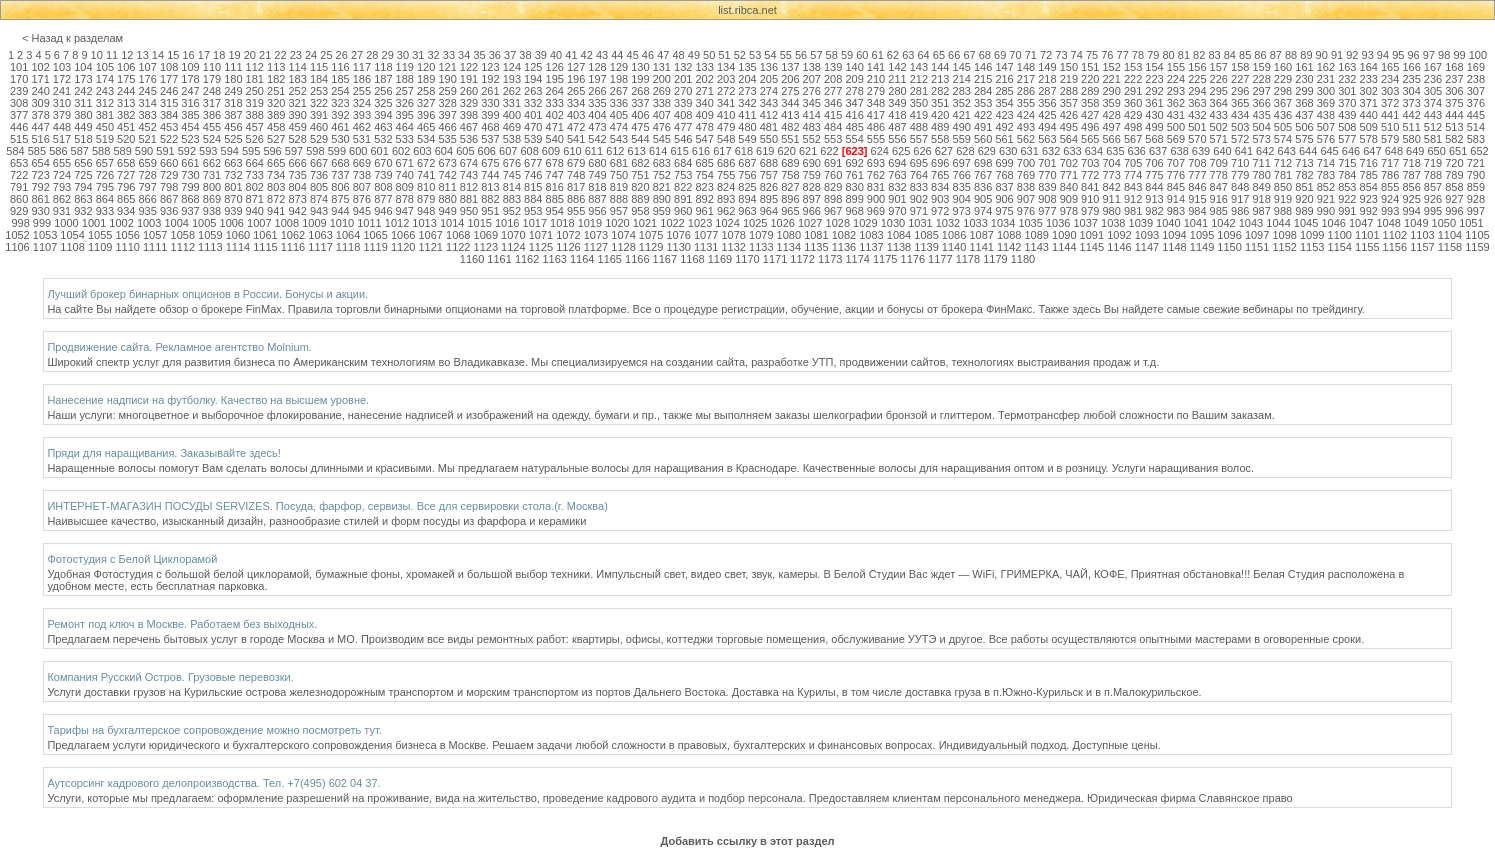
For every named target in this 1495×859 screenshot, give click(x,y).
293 (1176, 91)
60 (862, 55)
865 (126, 199)
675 (490, 163)
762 (876, 175)
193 (512, 79)
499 (1154, 127)
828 (812, 187)
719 (1433, 163)
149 (1047, 67)
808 (383, 187)
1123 (486, 247)
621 (808, 151)
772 (1090, 175)
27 (357, 55)
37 (510, 55)
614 (658, 151)
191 (469, 79)
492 (1004, 127)
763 (897, 175)
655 (62, 163)
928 (1476, 199)
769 (1026, 175)
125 (533, 67)
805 (319, 187)
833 (919, 187)
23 (296, 55)
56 (801, 55)
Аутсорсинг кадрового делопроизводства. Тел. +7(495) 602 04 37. (213, 783)
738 (362, 175)
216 (1004, 79)
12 (127, 55)
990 (1326, 211)
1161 (499, 259)
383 (148, 115)
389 (276, 115)
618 (744, 151)
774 (1133, 175)
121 (447, 67)
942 (297, 211)
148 (1026, 67)
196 (576, 79)
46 (648, 55)
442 (1411, 115)
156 (1197, 67)
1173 (830, 259)
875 (340, 199)
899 (854, 199)
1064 (348, 235)
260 (469, 91)
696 (940, 163)
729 (169, 175)
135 (747, 67)
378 (40, 115)
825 (747, 187)
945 (362, 211)
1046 (1333, 223)
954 (555, 211)
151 (1090, 67)
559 (962, 139)
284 (983, 91)
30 (403, 55)
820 (640, 187)
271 (704, 91)
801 (233, 187)
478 (704, 127)
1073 (596, 235)
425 (1047, 115)
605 (465, 151)
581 (1433, 139)
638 (1179, 151)
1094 (1174, 235)
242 (83, 91)
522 (169, 139)
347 (854, 103)
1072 (568, 235)
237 (1454, 79)
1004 (176, 223)
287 (1047, 91)
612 (615, 151)
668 (340, 163)
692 (854, 163)
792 (40, 187)
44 (617, 55)
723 (40, 175)
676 (512, 163)
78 (1138, 55)
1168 (692, 259)
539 (533, 139)
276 (812, 91)
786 (1390, 175)
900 (876, 199)
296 (1240, 91)
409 (704, 115)
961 (704, 211)
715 (1347, 163)
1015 (479, 223)
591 (165, 151)
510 (1390, 127)
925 (1411, 199)
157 (1219, 67)
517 (62, 139)
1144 (1064, 247)
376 (1476, 103)
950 (469, 211)
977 (1047, 211)
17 (204, 55)
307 (1476, 91)
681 (619, 163)
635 (1115, 151)
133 (704, 67)
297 (1261, 91)
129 (619, 67)
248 (212, 91)
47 (663, 55)
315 (169, 103)
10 (97, 55)
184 (319, 79)
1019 (590, 223)
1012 (397, 223)
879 (426, 199)
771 (1069, 175)
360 (1133, 103)
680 (597, 163)
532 (383, 139)
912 (1133, 199)
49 (694, 55)
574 (1283, 139)
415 (833, 115)
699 (1004, 163)
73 (1061, 55)
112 (255, 67)
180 (233, 79)
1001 (94, 223)
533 (405, 139)
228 (1261, 79)
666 (297, 163)
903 (940, 199)
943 (319, 211)
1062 (293, 235)
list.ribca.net (747, 10)
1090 (1064, 235)
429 (1133, 115)
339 (683, 103)
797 (148, 187)
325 (383, 103)
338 (662, 103)
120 (426, 67)
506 (1304, 127)
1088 (1009, 235)
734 (276, 175)
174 (105, 79)
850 (1283, 187)
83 (1214, 55)
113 (276, 67)
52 (740, 55)
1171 (775, 259)
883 (512, 199)
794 (83, 187)
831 (876, 187)
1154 (1340, 247)
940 (255, 211)
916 (1219, 199)
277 (833, 91)
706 (1154, 163)
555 (876, 139)
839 (1047, 187)
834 (940, 187)
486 (876, 127)
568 (1154, 139)
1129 (651, 247)
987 (1261, 211)
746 (533, 175)
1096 (1229, 235)
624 (880, 151)
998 (20, 223)
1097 (1257, 235)
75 (1092, 55)
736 (319, 175)
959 (662, 211)
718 (1411, 163)
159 (1261, 67)
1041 (1196, 223)
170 (19, 79)
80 (1168, 55)
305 (1433, 91)
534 (426, 139)
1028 (838, 223)
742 (447, 175)
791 (19, 187)
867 (169, 199)
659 (148, 163)
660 (169, 163)
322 (319, 103)
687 (747, 163)
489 (940, 127)
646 (1351, 151)
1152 (1284, 247)
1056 (127, 235)
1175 (885, 259)
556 (897, 139)
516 (40, 139)
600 (358, 151)
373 (1411, 103)
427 (1090, 115)
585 (37, 151)
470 (533, 127)
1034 (1003, 223)
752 (662, 175)
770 (1047, 175)
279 (876, 91)
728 (148, 175)
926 (1433, 199)
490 (962, 127)
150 (1069, 67)
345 (812, 103)
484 (833, 127)
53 (755, 55)
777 (1197, 175)
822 (683, 187)
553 (833, 139)
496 (1090, 127)
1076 (678, 235)
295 (1219, 91)
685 (704, 163)
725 (83, 175)
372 (1390, 103)
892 (704, 199)
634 (1094, 151)
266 (597, 91)
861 (40, 199)
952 (512, 211)
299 (1304, 91)
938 (212, 211)
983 (1176, 211)
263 (533, 91)
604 (444, 151)
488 (919, 127)
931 (62, 211)
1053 (45, 235)
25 (326, 55)
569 (1176, 139)
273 (747, 91)
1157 (1422, 247)
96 (1413, 55)
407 (662, 115)
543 (619, 139)
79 (1153, 55)
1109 (100, 247)
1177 (940, 259)
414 (812, 115)
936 (169, 211)
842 (1111, 187)
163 (1347, 67)
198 (619, 79)
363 (1197, 103)
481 (769, 127)
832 (897, 187)
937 (190, 211)
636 (1137, 151)
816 (555, 187)
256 (383, 91)
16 (188, 55)
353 (983, 103)
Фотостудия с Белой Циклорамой (132, 559)
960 (683, 211)
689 (790, 163)
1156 (1395, 247)
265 (576, 91)
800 (212, 187)
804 (297, 187)
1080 (789, 235)
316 (190, 103)
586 (58, 151)
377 (19, 115)
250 (255, 91)
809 (405, 187)
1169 (720, 259)
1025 (755, 223)
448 (62, 127)
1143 (1037, 247)
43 (602, 55)
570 (1197, 139)
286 (1026, 91)
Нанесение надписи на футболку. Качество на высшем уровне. (208, 400)
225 (1197, 79)
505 (1283, 127)
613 (637, 151)
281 (919, 91)
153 (1133, 67)
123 (490, 67)
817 (576, 187)
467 (469, 127)
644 (1308, 151)
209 (854, 79)
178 (190, 79)
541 (576, 139)
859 (1476, 187)
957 (619, 211)
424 (1026, 115)
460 (319, 127)
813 (490, 187)
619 (765, 151)
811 (447, 187)
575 (1304, 139)
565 (1090, 139)
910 (1090, 199)
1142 (1009, 247)
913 (1154, 199)
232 (1347, 79)
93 (1368, 55)
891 (683, 199)
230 (1304, 79)
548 (726, 139)
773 (1111, 175)
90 (1322, 55)
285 (1004, 91)
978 (1069, 211)
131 (662, 67)
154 (1154, 67)
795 (105, 187)
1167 (665, 259)
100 (1478, 55)
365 (1240, 103)
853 (1347, 187)
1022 (672, 223)
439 (1347, 115)
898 (833, 199)
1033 (975, 223)
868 (190, 199)
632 (1051, 151)
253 (319, 91)
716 (1369, 163)
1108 (72, 247)
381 (105, 115)
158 (1240, 67)
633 (1072, 151)
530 (340, 139)
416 (854, 115)
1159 (1477, 247)
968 (854, 211)
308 (19, 103)
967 (833, 211)
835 (962, 187)
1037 (1085, 223)
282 (940, 91)
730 (190, 175)
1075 (651, 235)
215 (983, 79)
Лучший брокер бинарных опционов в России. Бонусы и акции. (207, 294)
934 (126, 211)
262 (512, 91)
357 (1069, 103)
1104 (1450, 235)
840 (1069, 187)
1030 (893, 223)
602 (401, 151)
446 (19, 127)
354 (1004, 103)
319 (255, 103)
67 (969, 55)
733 (255, 175)
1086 (954, 235)
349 (897, 103)
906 (1004, 199)
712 (1283, 163)
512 (1433, 127)
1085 (926, 235)
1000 (66, 223)
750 (619, 175)
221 (1111, 79)
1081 (816, 235)
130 (640, 67)
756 (747, 175)
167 (1433, 67)
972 (940, 211)
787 (1411, 175)
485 (854, 127)
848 (1240, 187)
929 (19, 211)
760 (833, 175)
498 (1133, 127)
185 (340, 79)
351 (940, 103)
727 (126, 175)
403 (576, 115)
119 (405, 67)
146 (983, 67)
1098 (1284, 235)
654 (40, 163)
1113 (210, 247)
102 (40, 67)
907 (1026, 199)
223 (1154, 79)
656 (83, 163)
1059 (210, 235)
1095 (1202, 235)
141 (876, 67)
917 (1240, 199)
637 (1158, 151)
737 (340, 175)
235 (1411, 79)
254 (340, 91)
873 (297, 199)
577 (1347, 139)
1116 (293, 247)
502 (1219, 127)
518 (83, 139)
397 (447, 115)
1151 (1257, 247)
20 (250, 55)
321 (297, 103)
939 (233, 211)
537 (490, 139)
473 (597, 127)
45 (633, 55)
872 (276, 199)
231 (1326, 79)
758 (790, 175)
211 (897, 79)
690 (812, 163)
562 (1026, 139)
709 (1219, 163)
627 (944, 151)
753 (683, 175)
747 (555, 175)
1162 (527, 259)
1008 (287, 223)
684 (683, 163)
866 (148, 199)
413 (790, 115)
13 (143, 55)
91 (1337, 55)
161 (1304, 67)
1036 (1058, 223)
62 (893, 55)
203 (726, 79)
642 (1265, 151)
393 (362, 115)
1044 (1278, 223)
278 (854, 91)
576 (1326, 139)
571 (1219, 139)
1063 (320, 235)
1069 (486, 235)
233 (1369, 79)
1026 (782, 223)
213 (940, 79)
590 (144, 151)
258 (426, 91)
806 (340, 187)
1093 (1147, 235)
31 (418, 55)
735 (297, 175)
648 (1394, 151)
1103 (1422, 235)
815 (533, 187)
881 (469, 199)
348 (876, 103)
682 (640, 163)
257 (405, 91)
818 (597, 187)
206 (790, 79)
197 (597, 79)
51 (724, 55)
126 (555, 67)
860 (19, 199)
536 (469, 139)
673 (447, 163)
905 (983, 199)
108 (169, 67)
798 (169, 187)
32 (433, 55)
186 (362, 79)
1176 (913, 259)
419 (919, 115)
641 (1244, 151)
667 (319, 163)
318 (233, 103)
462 (362, 127)
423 (1004, 115)
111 (233, 67)
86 (1260, 55)
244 (126, 91)
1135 (816, 247)
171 (40, 79)
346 (833, 103)
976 (1026, 211)
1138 (899, 247)
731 (212, 175)
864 (105, 199)
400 (512, 115)
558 (940, 139)
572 (1240, 139)
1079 (761, 235)
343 (769, 103)
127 (576, 67)
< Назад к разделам (72, 38)
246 (169, 91)
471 (555, 127)
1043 (1251, 223)
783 (1326, 175)
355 (1026, 103)
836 (983, 187)
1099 (1312, 235)
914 (1176, 199)
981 (1133, 211)
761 (854, 175)
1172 (802, 259)
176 (148, 79)
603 (422, 151)
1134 (789, 247)
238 (1476, 79)
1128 (623, 247)
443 (1433, 115)
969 (876, 211)
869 (212, 199)
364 (1219, 103)
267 (619, 91)
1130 (678, 247)
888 (619, 199)
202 (704, 79)
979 (1090, 211)
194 (533, 79)
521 (148, 139)
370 (1347, 103)
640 (1222, 151)
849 (1261, 187)
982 (1154, 211)
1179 (995, 259)
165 (1390, 67)
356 (1047, 103)
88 (1291, 55)
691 (833, 163)
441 (1390, 115)
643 (1287, 151)
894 (747, 199)
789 (1454, 175)
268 (640, 91)
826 (769, 187)
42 (587, 55)
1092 (1119, 235)
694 (897, 163)
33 (449, 55)
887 (597, 199)
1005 (204, 223)
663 (233, 163)
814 (512, 187)
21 (265, 55)
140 (854, 67)
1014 (452, 223)
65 (939, 55)
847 (1219, 187)
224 (1176, 79)
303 (1390, 91)
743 (469, 175)
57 (816, 55)
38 (525, 55)
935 (148, 211)
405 (619, 115)
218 (1047, 79)
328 (447, 103)
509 (1369, 127)
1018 (562, 223)
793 (62, 187)
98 (1444, 55)
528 (297, 139)
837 (1004, 187)
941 (276, 211)
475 (640, 127)
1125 (541, 247)
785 (1369, 175)
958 (640, 211)
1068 (458, 235)
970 (897, 211)
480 (747, 127)
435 (1261, 115)
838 (1026, 187)
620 (787, 151)
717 (1390, 163)
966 (812, 211)
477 (683, 127)
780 (1261, 175)
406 (640, 115)
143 (919, 67)
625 (901, 151)
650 (1436, 151)
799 (190, 187)
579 (1390, 139)
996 (1454, 211)
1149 (1202, 247)
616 (701, 151)
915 (1197, 199)
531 (362, 139)
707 (1176, 163)
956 (597, 211)
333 (555, 103)
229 (1283, 79)
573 (1261, 139)
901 (897, 199)
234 (1390, 79)
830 (854, 187)
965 (790, 211)
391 (319, 115)
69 (1000, 55)
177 (169, 79)
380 (83, 115)
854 (1369, 187)
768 (1004, 175)
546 (683, 139)
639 (1201, 151)
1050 (1444, 223)
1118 (348, 247)
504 (1261, 127)
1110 (127, 247)
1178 (968, 259)
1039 (1141, 223)
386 (212, 115)
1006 (232, 223)
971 (919, 211)
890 (662, 199)
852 (1326, 187)
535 (447, 139)
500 (1176, 127)
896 (790, 199)
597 (294, 151)
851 (1304, 187)
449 (83, 127)
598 (315, 151)
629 (987, 151)
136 (769, 67)
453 (169, 127)
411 (747, 115)
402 (555, 115)
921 (1326, 199)
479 (726, 127)
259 (447, 91)
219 (1069, 79)
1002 (121, 223)
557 (919, 139)
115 (319, 67)
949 (447, 211)
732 (233, 175)
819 (619, 187)
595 (251, 151)
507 (1326, 127)
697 (962, 163)
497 (1111, 127)
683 (662, 163)
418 (897, 115)
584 (15, 151)
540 (555, 139)
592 (187, 151)
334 (576, 103)
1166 (637, 259)
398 (469, 115)
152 (1111, 67)
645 (1329, 151)
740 (405, 175)
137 (790, 67)
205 (769, 79)
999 (42, 223)
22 (280, 55)
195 (555, 79)
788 (1433, 175)
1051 (1471, 223)
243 (105, 91)
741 (426, 175)
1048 (1388, 223)
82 (1199, 55)
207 (812, 79)
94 (1383, 55)
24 (311, 55)
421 (962, 115)
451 (126, 127)
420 (940, 115)
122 (469, 67)
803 (276, 187)
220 (1090, 79)
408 (683, 115)
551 (790, 139)
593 (208, 151)
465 (426, 127)
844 (1154, 187)
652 (1479, 151)
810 (426, 187)
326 (405, 103)
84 (1230, 55)
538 (512, 139)
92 (1352, 55)
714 (1326, 163)
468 (490, 127)
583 (1476, 139)
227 (1240, 79)
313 (126, 103)
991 (1347, 211)
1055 (100, 235)
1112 (183, 247)
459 (297, 127)
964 (769, 211)
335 (597, 103)
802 (255, 187)
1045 (1306, 223)
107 (148, 67)
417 (876, 115)
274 (769, 91)
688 (769, 163)
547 (704, 139)
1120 (403, 247)
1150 (1229, 247)
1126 (568, 247)
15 (173, 55)
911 (1111, 199)
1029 (865, 223)
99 (1459, 55)
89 (1306, 55)
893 (726, 199)
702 (1069, 163)
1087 (981, 235)
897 (812, 199)
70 (1015, 55)
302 (1369, 91)
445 (1476, 115)
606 (487, 151)
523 (190, 139)
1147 (1147, 247)
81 (1184, 55)
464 (405, 127)
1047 (1361, 223)
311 (83, 103)
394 (383, 115)
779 (1240, 175)
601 (379, 151)
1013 (424, 223)
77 (1123, 55)
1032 (948, 223)
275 (790, 91)
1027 (810, 223)
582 (1454, 139)
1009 (314, 223)
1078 (733, 235)
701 (1047, 163)
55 (786, 55)
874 (319, 199)
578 (1369, 139)
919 (1283, 199)
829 (833, 187)
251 (276, 91)
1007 (259, 223)
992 (1369, 211)
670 (383, 163)
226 (1219, 79)
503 (1240, 127)
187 (383, 79)
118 (383, 67)
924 (1390, 199)
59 (847, 55)
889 (640, 199)
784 (1347, 175)
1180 (1023, 259)
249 (233, 91)
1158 (1450, 247)
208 (833, 79)
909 (1069, 199)
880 (447, 199)
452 (148, 127)
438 (1326, 115)
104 (83, 67)
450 (105, 127)
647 (1372, 151)
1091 (1092, 235)
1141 (981, 247)
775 (1154, 175)
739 (383, 175)
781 (1283, 175)
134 (726, 67)
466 (447, 127)
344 (790, 103)
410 (726, 115)
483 (812, 127)
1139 (926, 247)
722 (19, 175)
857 (1433, 187)
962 (726, 211)
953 (533, 211)
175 (126, 79)
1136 (844, 247)
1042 (1223, 223)
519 (105, 139)
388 (255, 115)
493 (1026, 127)
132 (683, 67)
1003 (149, 223)
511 (1411, 127)
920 (1304, 199)
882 (490, 199)
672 (426, 163)
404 (597, 115)
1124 (513, 247)
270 (683, 91)
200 (662, 79)
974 (983, 211)
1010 (342, 223)
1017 (535, 223)
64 (923, 55)
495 (1069, 127)
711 (1261, 163)
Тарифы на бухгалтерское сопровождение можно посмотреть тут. (214, 730)
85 (1245, 55)
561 (1004, 139)
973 (962, 211)
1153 (1312, 247)
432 (1197, 115)
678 (555, 163)
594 (230, 151)
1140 (954, 247)
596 (272, 151)
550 (769, 139)
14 (158, 55)
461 (340, 127)
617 (722, 151)
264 (555, 91)
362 (1176, 103)
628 (965, 151)
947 (405, 211)
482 (790, 127)
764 (919, 175)
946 (383, 211)
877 (383, 199)
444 (1454, 115)
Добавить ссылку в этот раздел (747, 841)
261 (490, 91)
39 (541, 55)
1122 (458, 247)
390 (297, 115)
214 (962, 79)
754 (704, 175)
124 (512, 67)
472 (576, 127)
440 (1369, 115)
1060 (238, 235)
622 (829, 151)
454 (190, 127)
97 (1429, 55)
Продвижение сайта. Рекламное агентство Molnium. (179, 347)
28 (372, 55)
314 (148, 103)
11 (112, 55)
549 (747, 139)
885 (555, 199)
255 (362, 91)
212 (919, 79)
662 (212, 163)
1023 (700, 223)
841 (1090, 187)
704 (1111, 163)
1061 (265, 235)
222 (1133, 79)
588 (101, 151)
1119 (375, 247)
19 (234, 55)
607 (508, 151)
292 (1154, 91)
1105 (1477, 235)
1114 (238, 247)
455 (212, 127)
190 (447, 79)
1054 (72, 235)
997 (1476, 211)
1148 (1174, 247)
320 (276, 103)
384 (169, 115)
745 (512, 175)
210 (876, 79)
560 (983, 139)
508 (1347, 127)
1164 (582, 259)
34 (464, 55)
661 (190, 163)
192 (490, 79)
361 (1154, 103)
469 (512, 127)
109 (190, 67)
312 (105, 103)
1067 (430, 235)
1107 (45, 247)
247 (190, 91)
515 (19, 139)
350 (919, 103)
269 (662, 91)
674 (469, 163)
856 (1411, 187)
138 (812, 67)
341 (726, 103)
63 (908, 55)
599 (337, 151)
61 (878, 55)
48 (678, 55)
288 (1069, 91)
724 (62, 175)
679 (576, 163)
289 (1090, 91)
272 (726, 91)
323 (340, 103)
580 (1411, 139)
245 (148, 91)
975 (1004, 211)
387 (233, 115)
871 (255, 199)
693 (876, 163)
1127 (596, 247)
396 (426, 115)
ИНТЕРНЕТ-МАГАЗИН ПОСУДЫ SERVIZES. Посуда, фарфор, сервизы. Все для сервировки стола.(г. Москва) (327, 506)
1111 (155, 247)
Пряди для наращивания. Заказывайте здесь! (164, 453)
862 (62, 199)
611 (594, 151)
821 (662, 187)
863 (83, 199)
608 (529, 151)
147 (1004, 67)
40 (556, 55)
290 (1111, 91)
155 (1176, 67)
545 (662, 139)
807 (362, 187)
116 (340, 67)
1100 (1340, 235)
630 (1008, 151)
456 (233, 127)
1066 (403, 235)
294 (1197, 91)
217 (1026, 79)
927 (1454, 199)
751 (640, 175)
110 (212, 67)
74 (1077, 55)
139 (833, 67)
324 (362, 103)
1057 (155, 235)
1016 (507, 223)
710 (1240, 163)
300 (1326, 91)
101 (19, 67)
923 (1369, 199)
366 (1261, 103)
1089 (1037, 235)
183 (297, 79)
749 (597, 175)
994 (1411, 211)
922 (1347, 199)
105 (105, 67)
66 (954, 55)
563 (1047, 139)
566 (1111, 139)
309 (40, 103)
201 (683, 79)
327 (426, 103)
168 (1454, 67)
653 (19, 163)
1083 (871, 235)
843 (1133, 187)
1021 (645, 223)
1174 (857, 259)
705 (1133, 163)
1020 (617, 223)
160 (1283, 67)
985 (1219, 211)
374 (1433, 103)
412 (769, 115)
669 (362, 163)
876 (362, 199)
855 (1390, 187)
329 (469, 103)
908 (1047, 199)
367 (1283, 103)
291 (1133, 91)
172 (62, 79)
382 (126, 115)
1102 (1395, 235)
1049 (1416, 223)
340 (704, 103)
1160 (472, 259)
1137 (871, 247)
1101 (1367, 235)
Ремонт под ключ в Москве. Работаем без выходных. (182, 624)
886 (576, 199)
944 (340, 211)
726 (105, 175)
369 (1326, 103)
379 (62, 115)
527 (276, 139)
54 (770, 55)
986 (1240, 211)
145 (962, 67)
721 (1476, 163)
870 (233, 199)
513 (1454, 127)
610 (572, 151)
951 (490, 211)
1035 (1030, 223)
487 (897, 127)
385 (190, 115)
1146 (1119, 247)
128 (597, 67)
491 (983, 127)
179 (212, 79)
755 (726, 175)
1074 (623, 235)
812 (469, 187)
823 (704, 187)
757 (769, 175)
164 (1369, 67)
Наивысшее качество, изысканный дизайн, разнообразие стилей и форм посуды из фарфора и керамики (316, 521)
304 (1411, 91)
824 (726, 187)
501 (1197, 127)
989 (1304, 211)
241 (62, 91)
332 (533, 103)
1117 (320, 247)
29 (388, 55)
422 (983, 115)
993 (1390, 211)
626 (922, 151)
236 (1433, 79)
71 (1031, 55)
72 (1046, 55)
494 (1047, 127)
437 (1304, 115)
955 (576, 211)
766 (962, 175)
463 (383, 127)
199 (640, 79)
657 (105, 163)
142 (897, 67)
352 (962, 103)
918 (1261, 199)
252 (297, 91)
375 (1454, 103)
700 (1026, 163)
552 (812, 139)
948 (426, 211)
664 (255, 163)
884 (533, 199)
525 (233, 139)
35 (479, 55)
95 (1398, 55)
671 (405, 163)
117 (362, 67)
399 (490, 115)
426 (1069, 115)
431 (1176, 115)
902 (919, 199)
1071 (541, 235)
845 (1176, 187)
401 (533, 115)
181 (255, 79)
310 (62, 103)
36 (495, 55)
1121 (430, 247)
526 (255, 139)
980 (1111, 211)
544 (640, 139)
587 (80, 151)
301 (1347, 91)
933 (105, 211)
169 (1476, 67)
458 (276, 127)
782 (1304, 175)
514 (1476, 127)
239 (19, 91)
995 (1433, 211)
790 (1476, 175)
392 (340, 115)
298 (1283, 91)
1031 (920, 223)
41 (571, 55)
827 (790, 187)
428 (1111, 115)
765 (940, 175)
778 (1219, 175)
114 (297, 67)
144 (940, 67)
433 (1219, 115)
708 (1197, 163)
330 (490, 103)
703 (1090, 163)
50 (709, 55)
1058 (183, 235)
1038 (1113, 223)
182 (276, 79)
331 (512, 103)
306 (1454, 91)
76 (1107, 55)
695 (919, 163)
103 (62, 67)
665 (276, 163)
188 (405, 79)
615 (679, 151)
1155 (1367, 247)
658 (126, 163)
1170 (747, 259)
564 (1069, 139)
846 (1197, 187)
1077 (706, 235)
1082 (844, 235)
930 (40, 211)
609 (551, 151)
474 (619, 127)
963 (747, 211)
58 (832, 55)
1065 (375, 235)
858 (1454, 187)
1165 (610, 259)
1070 (513, 235)
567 (1133, 139)
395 (405, 115)
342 (747, 103)
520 (126, 139)
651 (1458, 151)
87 (1276, 55)
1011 (369, 223)
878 (405, 199)
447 (40, 127)
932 (83, 211)
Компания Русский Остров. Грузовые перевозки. (170, 677)
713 (1304, 163)
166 (1411, 67)
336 (619, 103)
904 (962, 199)
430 (1154, 115)
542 (597, 139)
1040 (1168, 223)
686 (726, 163)
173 (83, 79)
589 (122, 151)
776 (1176, 175)
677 (533, 163)
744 (490, 175)
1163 (554, 259)
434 (1240, 115)
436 (1283, 115)
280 (897, 91)
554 (854, 139)
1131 (706, 247)
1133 (761, 247)
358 (1090, 103)
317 (212, 103)
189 (426, 79)
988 (1283, 211)
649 (1415, 151)
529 (319, 139)
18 (219, 55)
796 (126, 187)
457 (255, 127)
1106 (17, 247)
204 (747, 79)
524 (212, 139)
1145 (1092, 247)
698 (983, 163)
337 (640, 103)
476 (662, 127)
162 (1326, 67)
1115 (265, 247)
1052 (17, 235)
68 (985, 55)
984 (1197, 211)
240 (40, 91)
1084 (899, 235)
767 (983, 175)
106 (126, 67)
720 (1454, 163)
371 (1369, 103)
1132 (733, 247)
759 (812, 175)
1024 (727, 223)
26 (342, 55)
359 (1111, 103)
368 (1304, 103)
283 (962, 91)
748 (576, 175)
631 (1029, 151)
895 (769, 199)
